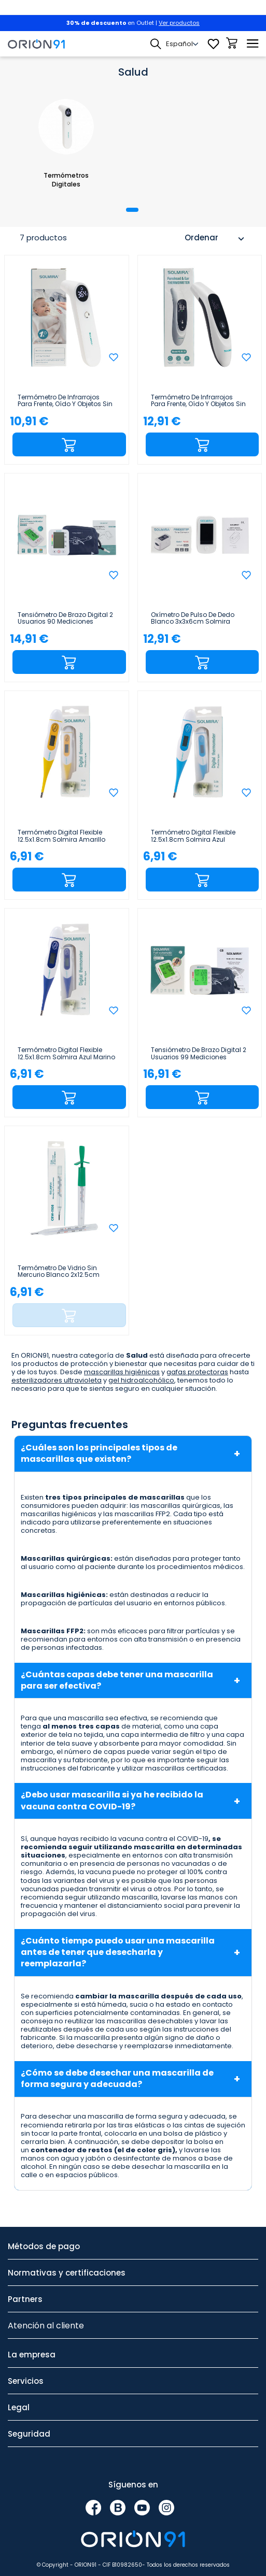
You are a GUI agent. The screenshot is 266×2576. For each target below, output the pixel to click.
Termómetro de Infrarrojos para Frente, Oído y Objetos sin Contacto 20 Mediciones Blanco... (65, 401)
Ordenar (216, 238)
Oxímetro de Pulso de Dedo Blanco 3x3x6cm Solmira (192, 618)
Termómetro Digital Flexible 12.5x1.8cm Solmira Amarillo (61, 836)
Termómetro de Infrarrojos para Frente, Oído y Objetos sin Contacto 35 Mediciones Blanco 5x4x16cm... (198, 401)
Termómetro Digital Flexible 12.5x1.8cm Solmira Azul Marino (66, 1053)
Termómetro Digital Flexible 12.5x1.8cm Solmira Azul (193, 836)
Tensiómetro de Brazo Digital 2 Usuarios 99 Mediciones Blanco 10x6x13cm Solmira (198, 1053)
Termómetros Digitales (66, 180)
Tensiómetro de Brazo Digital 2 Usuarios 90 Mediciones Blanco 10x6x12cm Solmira (65, 618)
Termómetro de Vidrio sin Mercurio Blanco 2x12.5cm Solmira (59, 1271)
